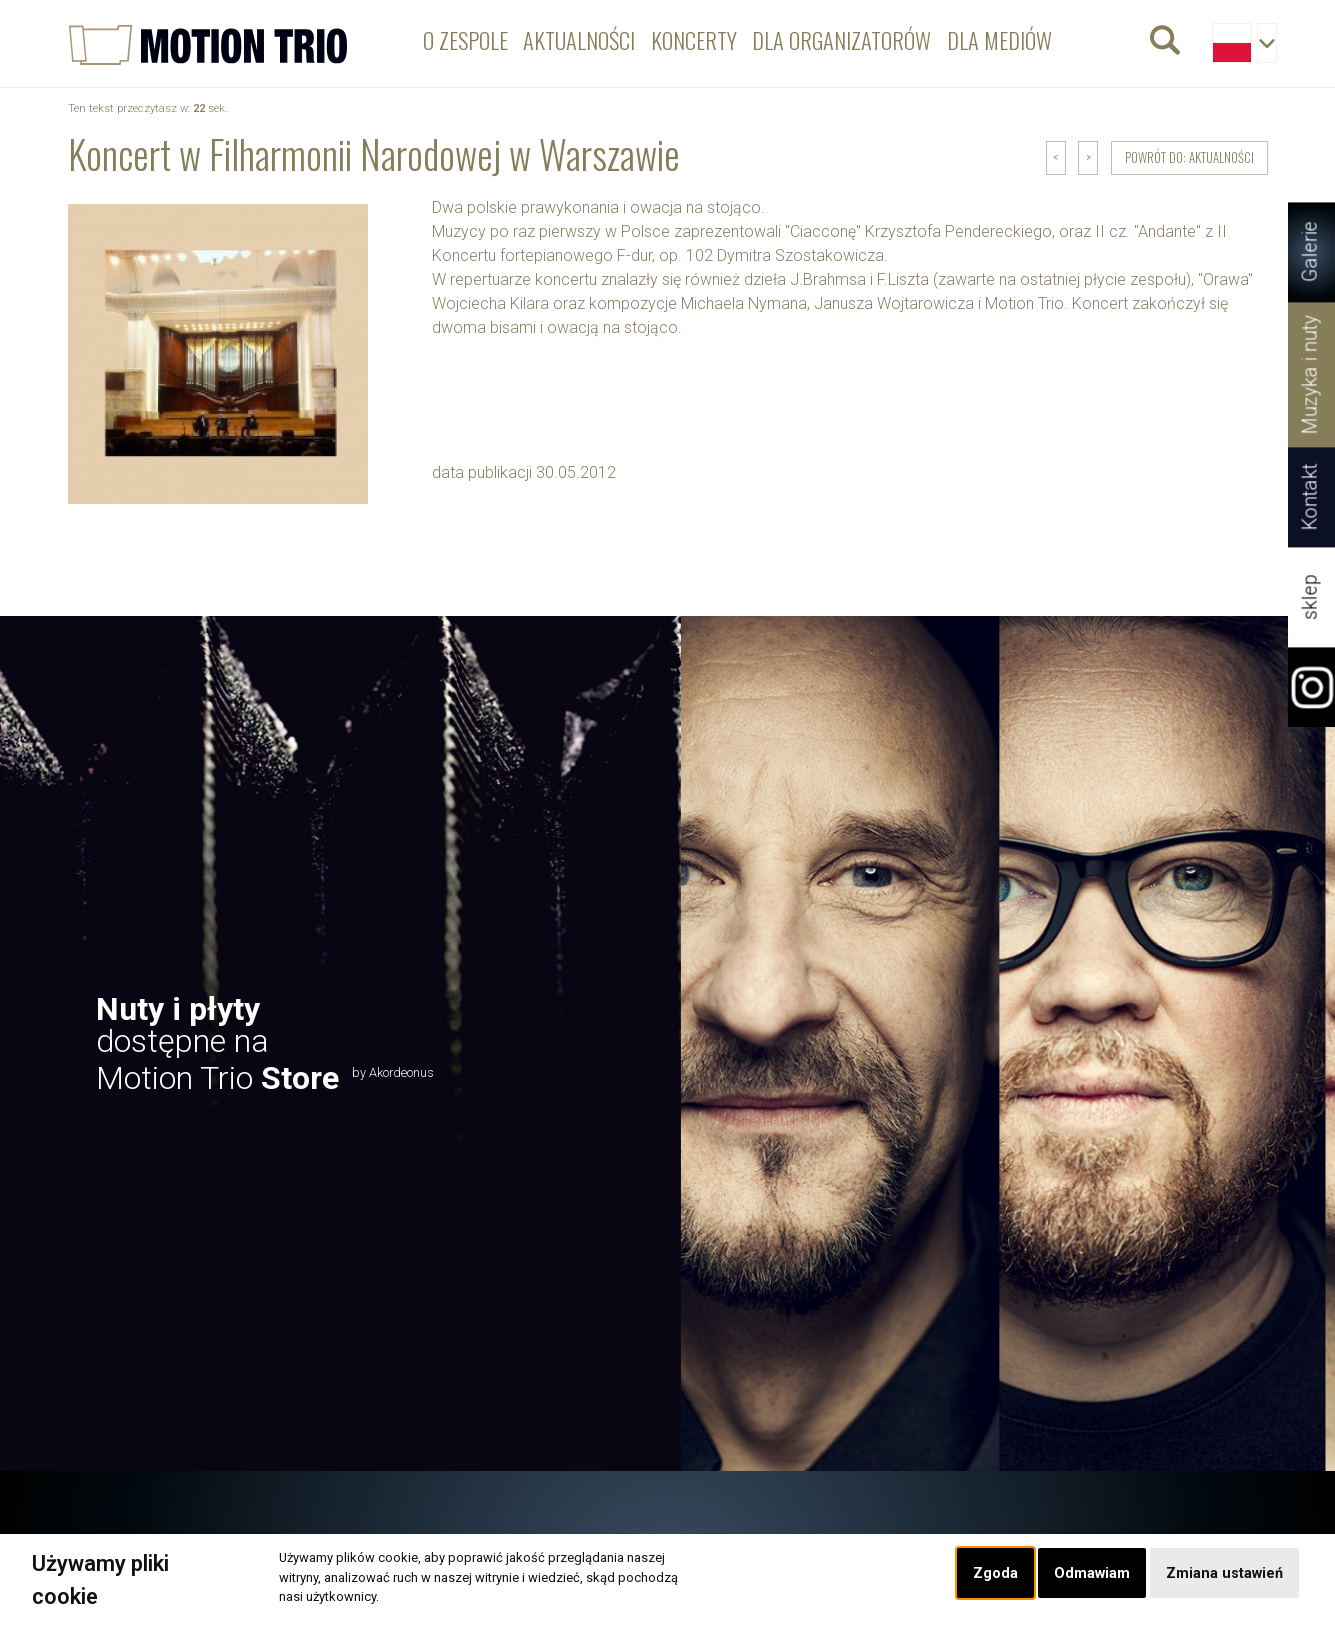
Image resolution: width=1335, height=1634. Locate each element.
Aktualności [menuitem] (579, 39)
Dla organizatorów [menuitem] (841, 39)
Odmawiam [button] (1092, 1573)
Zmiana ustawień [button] (1224, 1573)
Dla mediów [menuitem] (999, 39)
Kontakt (1310, 497)
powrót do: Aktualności (1189, 157)
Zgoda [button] (995, 1573)
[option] (667, 1043)
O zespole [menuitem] (465, 39)
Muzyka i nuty (1310, 374)
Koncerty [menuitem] (694, 39)
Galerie (1310, 252)
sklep (1310, 597)
